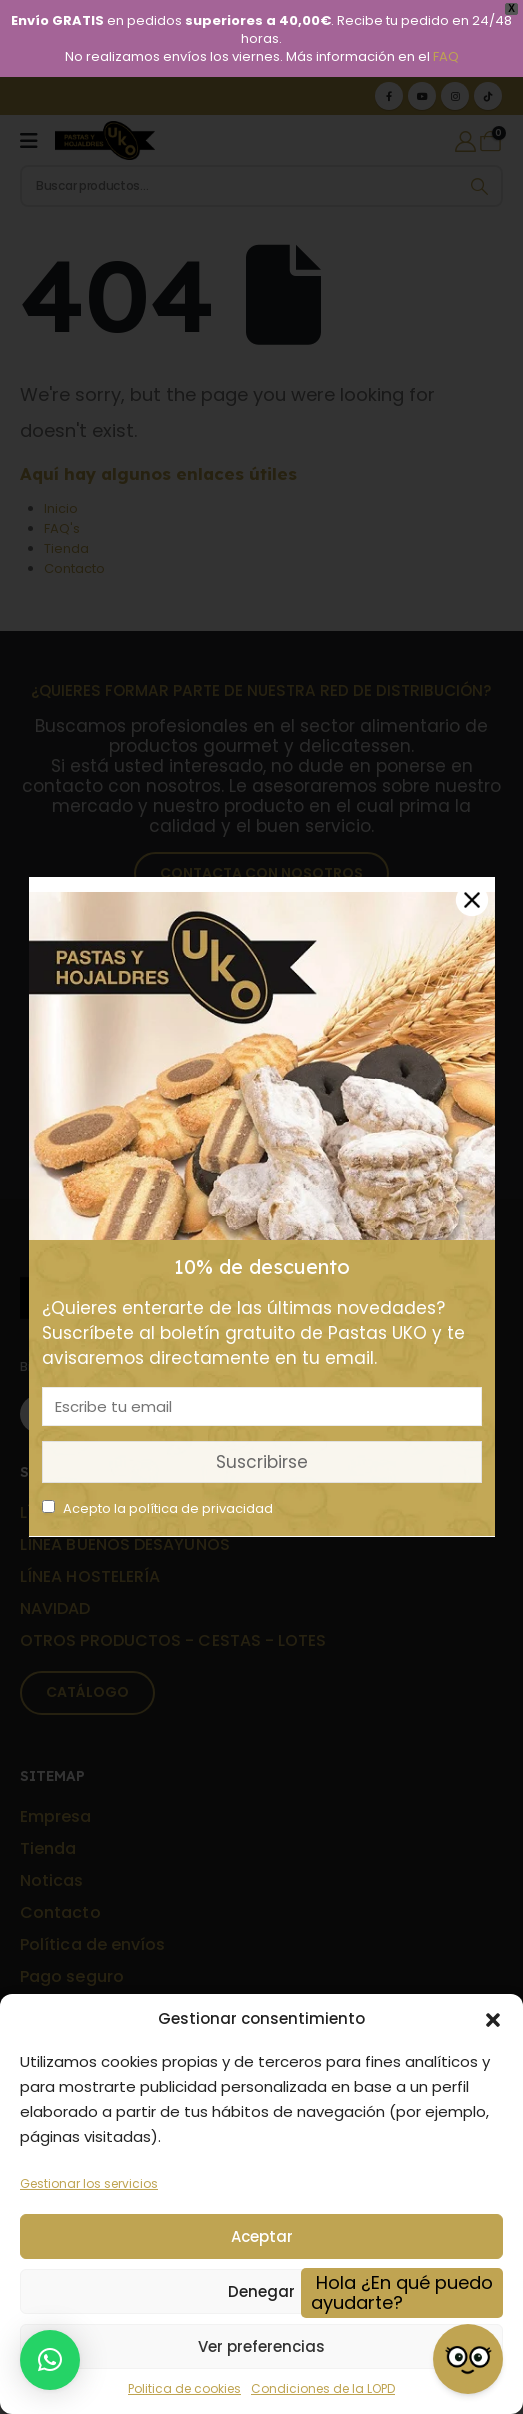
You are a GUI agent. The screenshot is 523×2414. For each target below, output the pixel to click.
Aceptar (262, 2236)
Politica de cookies (184, 2388)
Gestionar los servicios (89, 2183)
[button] (493, 2019)
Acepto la (157, 1508)
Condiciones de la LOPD (323, 2388)
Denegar (261, 2291)
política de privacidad (201, 1508)
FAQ (446, 56)
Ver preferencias (261, 2346)
